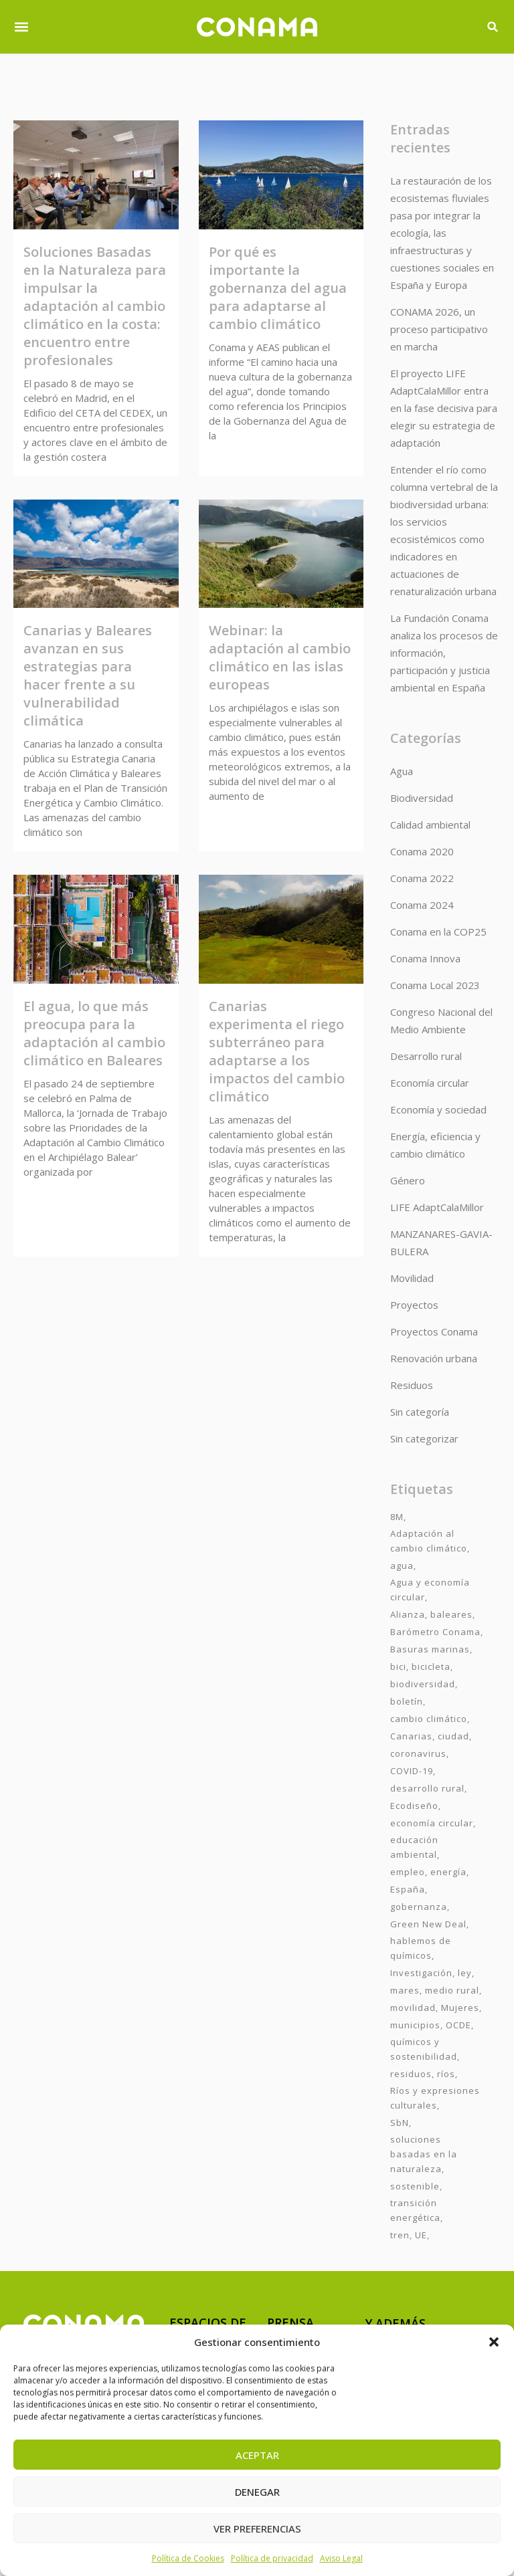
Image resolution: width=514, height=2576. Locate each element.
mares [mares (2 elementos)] (405, 1990)
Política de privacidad (272, 2558)
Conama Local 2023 (435, 985)
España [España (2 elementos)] (407, 1889)
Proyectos (414, 1304)
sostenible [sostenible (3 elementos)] (415, 2186)
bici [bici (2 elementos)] (398, 1666)
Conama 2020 (422, 851)
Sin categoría (419, 1411)
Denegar (257, 2491)
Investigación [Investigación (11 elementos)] (421, 1973)
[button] (494, 2342)
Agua (401, 771)
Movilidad (412, 1278)
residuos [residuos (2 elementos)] (411, 2074)
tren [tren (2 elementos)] (400, 2235)
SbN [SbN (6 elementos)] (399, 2123)
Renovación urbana (433, 1358)
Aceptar (257, 2455)
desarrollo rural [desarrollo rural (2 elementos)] (427, 1788)
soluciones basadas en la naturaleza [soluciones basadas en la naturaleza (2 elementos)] (423, 2154)
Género (407, 1180)
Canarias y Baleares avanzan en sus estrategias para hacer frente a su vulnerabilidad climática (87, 675)
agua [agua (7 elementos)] (402, 1566)
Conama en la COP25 (438, 931)
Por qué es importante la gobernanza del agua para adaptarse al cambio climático (278, 288)
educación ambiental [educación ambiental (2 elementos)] (414, 1847)
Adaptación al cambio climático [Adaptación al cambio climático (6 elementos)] (428, 1540)
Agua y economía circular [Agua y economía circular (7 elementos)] (430, 1589)
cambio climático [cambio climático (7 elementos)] (428, 1719)
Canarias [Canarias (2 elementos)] (411, 1736)
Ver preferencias (257, 2528)
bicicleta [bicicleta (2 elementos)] (431, 1666)
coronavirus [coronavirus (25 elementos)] (418, 1753)
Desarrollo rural (426, 1056)
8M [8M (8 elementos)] (397, 1517)
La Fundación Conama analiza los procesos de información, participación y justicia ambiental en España (444, 652)
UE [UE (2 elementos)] (421, 2235)
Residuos (411, 1385)
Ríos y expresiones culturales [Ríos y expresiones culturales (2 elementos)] (435, 2097)
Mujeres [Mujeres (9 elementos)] (460, 2008)
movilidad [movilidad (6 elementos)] (413, 2008)
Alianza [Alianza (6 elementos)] (407, 1614)
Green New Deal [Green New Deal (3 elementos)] (428, 1924)
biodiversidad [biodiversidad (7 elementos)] (422, 1684)
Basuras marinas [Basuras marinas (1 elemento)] (430, 1649)
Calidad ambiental (430, 824)
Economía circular (429, 1082)
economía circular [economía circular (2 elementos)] (431, 1823)
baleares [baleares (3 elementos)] (451, 1614)
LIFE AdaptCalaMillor (437, 1207)
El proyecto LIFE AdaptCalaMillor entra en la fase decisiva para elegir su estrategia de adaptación (443, 407)
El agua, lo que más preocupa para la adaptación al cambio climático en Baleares (94, 1033)
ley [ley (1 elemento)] (465, 1973)
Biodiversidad (421, 797)
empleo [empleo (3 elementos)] (407, 1872)
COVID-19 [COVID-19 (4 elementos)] (411, 1771)
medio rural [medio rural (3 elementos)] (452, 1990)
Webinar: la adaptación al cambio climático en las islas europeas (280, 657)
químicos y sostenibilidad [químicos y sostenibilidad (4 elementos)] (423, 2049)
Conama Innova (425, 958)
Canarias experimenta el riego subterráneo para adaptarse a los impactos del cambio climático (277, 1051)
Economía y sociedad (438, 1109)
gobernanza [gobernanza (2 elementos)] (418, 1907)
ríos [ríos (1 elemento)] (446, 2074)
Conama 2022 (422, 878)
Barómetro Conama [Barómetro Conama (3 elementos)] (435, 1632)
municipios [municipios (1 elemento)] (415, 2025)
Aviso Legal (341, 2558)
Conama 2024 (422, 904)
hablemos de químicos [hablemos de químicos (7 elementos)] (420, 1948)
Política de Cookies (188, 2558)
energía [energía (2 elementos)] (448, 1872)
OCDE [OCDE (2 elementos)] (458, 2025)
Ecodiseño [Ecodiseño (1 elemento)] (414, 1806)
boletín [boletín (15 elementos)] (406, 1701)
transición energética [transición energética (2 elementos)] (415, 2210)
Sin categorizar (424, 1438)
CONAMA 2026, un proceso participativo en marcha (439, 329)
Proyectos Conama (434, 1331)
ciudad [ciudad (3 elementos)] (453, 1736)
